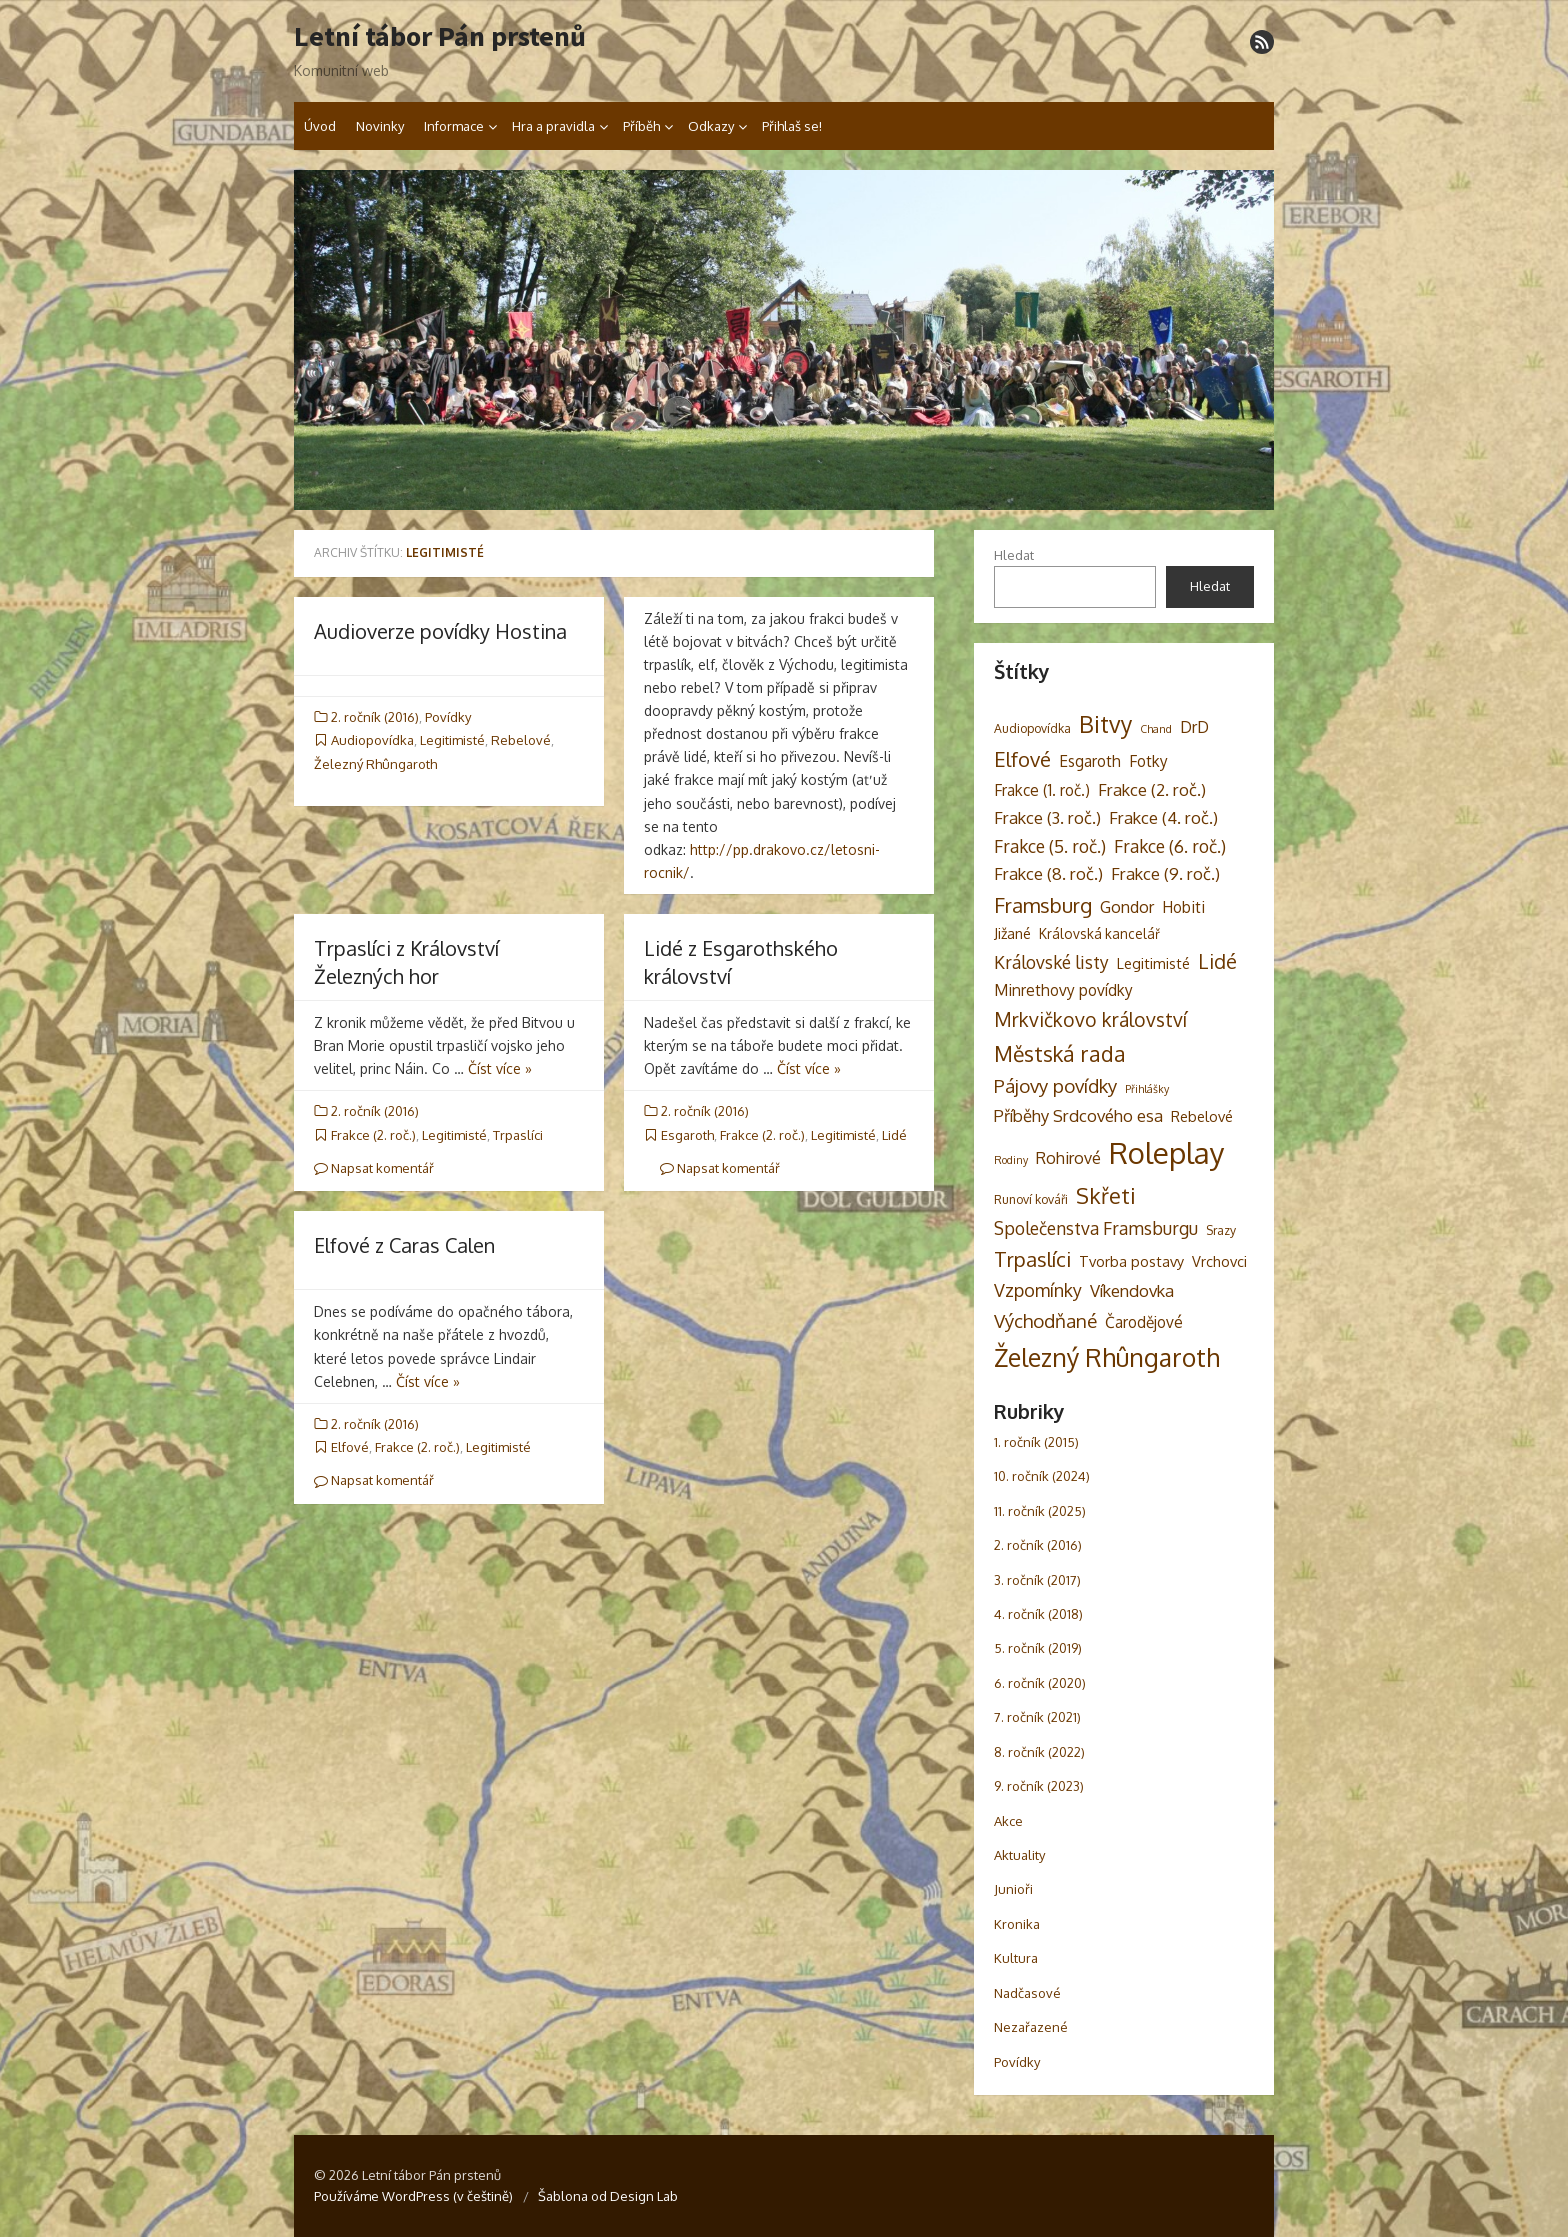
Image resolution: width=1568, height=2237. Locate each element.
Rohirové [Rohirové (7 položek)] (1068, 1157)
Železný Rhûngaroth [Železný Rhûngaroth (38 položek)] (1107, 1357)
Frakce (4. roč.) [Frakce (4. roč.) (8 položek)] (1163, 817)
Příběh (641, 126)
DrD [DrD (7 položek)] (1194, 726)
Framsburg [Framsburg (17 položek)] (1043, 905)
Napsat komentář (374, 1168)
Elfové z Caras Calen (404, 1245)
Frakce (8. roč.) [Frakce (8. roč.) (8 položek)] (1048, 873)
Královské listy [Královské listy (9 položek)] (1051, 962)
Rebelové (521, 740)
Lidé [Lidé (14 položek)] (1217, 961)
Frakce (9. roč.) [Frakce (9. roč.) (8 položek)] (1165, 873)
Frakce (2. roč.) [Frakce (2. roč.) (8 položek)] (1152, 789)
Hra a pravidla (553, 126)
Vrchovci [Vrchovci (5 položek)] (1219, 1261)
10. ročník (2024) (1042, 1476)
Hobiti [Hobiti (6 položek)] (1183, 907)
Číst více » (500, 1068)
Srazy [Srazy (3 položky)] (1221, 1230)
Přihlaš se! (792, 126)
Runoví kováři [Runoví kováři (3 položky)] (1031, 1199)
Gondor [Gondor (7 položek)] (1127, 906)
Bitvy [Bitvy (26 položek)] (1105, 723)
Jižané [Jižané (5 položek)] (1012, 933)
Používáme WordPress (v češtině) (413, 2196)
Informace (454, 126)
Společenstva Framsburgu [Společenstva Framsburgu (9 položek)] (1096, 1228)
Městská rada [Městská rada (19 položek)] (1060, 1053)
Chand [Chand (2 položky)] (1156, 729)
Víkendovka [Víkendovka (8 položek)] (1132, 1290)
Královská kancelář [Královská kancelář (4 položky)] (1099, 933)
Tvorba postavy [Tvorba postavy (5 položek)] (1131, 1261)
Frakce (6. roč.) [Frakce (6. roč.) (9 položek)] (1170, 846)
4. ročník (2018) (1038, 1614)
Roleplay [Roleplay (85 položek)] (1167, 1152)
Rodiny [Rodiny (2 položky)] (1011, 1160)
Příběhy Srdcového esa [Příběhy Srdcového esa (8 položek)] (1078, 1115)
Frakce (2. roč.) (373, 1135)
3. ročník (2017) (1037, 1580)
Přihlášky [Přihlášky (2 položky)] (1147, 1089)
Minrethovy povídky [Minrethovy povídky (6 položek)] (1063, 990)
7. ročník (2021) (1037, 1717)
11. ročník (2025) (1040, 1511)
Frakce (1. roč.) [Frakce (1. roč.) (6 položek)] (1042, 790)
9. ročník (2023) (1039, 1786)
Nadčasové (1027, 1993)
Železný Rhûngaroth (375, 764)
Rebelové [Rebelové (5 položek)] (1202, 1116)
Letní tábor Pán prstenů (440, 37)
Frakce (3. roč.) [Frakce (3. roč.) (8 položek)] (1047, 817)
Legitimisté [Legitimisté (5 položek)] (1153, 963)
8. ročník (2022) (1039, 1752)
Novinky (380, 126)
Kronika (1017, 1924)
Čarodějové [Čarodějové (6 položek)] (1144, 1322)
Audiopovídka (372, 740)
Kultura (1016, 1958)
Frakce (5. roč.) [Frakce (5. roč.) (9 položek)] (1050, 846)
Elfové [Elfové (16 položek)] (1022, 759)
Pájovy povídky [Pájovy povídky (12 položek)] (1055, 1085)
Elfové (350, 1447)
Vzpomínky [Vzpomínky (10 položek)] (1038, 1290)
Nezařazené (1031, 2027)
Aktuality (1019, 1855)
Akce (1008, 1821)
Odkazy (711, 126)
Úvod (320, 126)
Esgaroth (687, 1135)
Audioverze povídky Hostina (440, 631)
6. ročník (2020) (1040, 1683)
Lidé (894, 1135)
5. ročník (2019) (1038, 1648)
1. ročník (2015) (1036, 1442)
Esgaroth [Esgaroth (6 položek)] (1090, 761)
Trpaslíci (518, 1135)
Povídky (448, 717)
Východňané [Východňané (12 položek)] (1045, 1320)
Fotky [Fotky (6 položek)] (1148, 761)
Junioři (1013, 1889)
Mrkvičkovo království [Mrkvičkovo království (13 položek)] (1090, 1019)
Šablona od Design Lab (608, 2196)
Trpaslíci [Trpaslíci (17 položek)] (1032, 1259)
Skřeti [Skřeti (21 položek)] (1106, 1195)
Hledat (1014, 555)
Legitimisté (452, 740)
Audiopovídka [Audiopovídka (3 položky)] (1032, 728)
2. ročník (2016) (375, 717)
